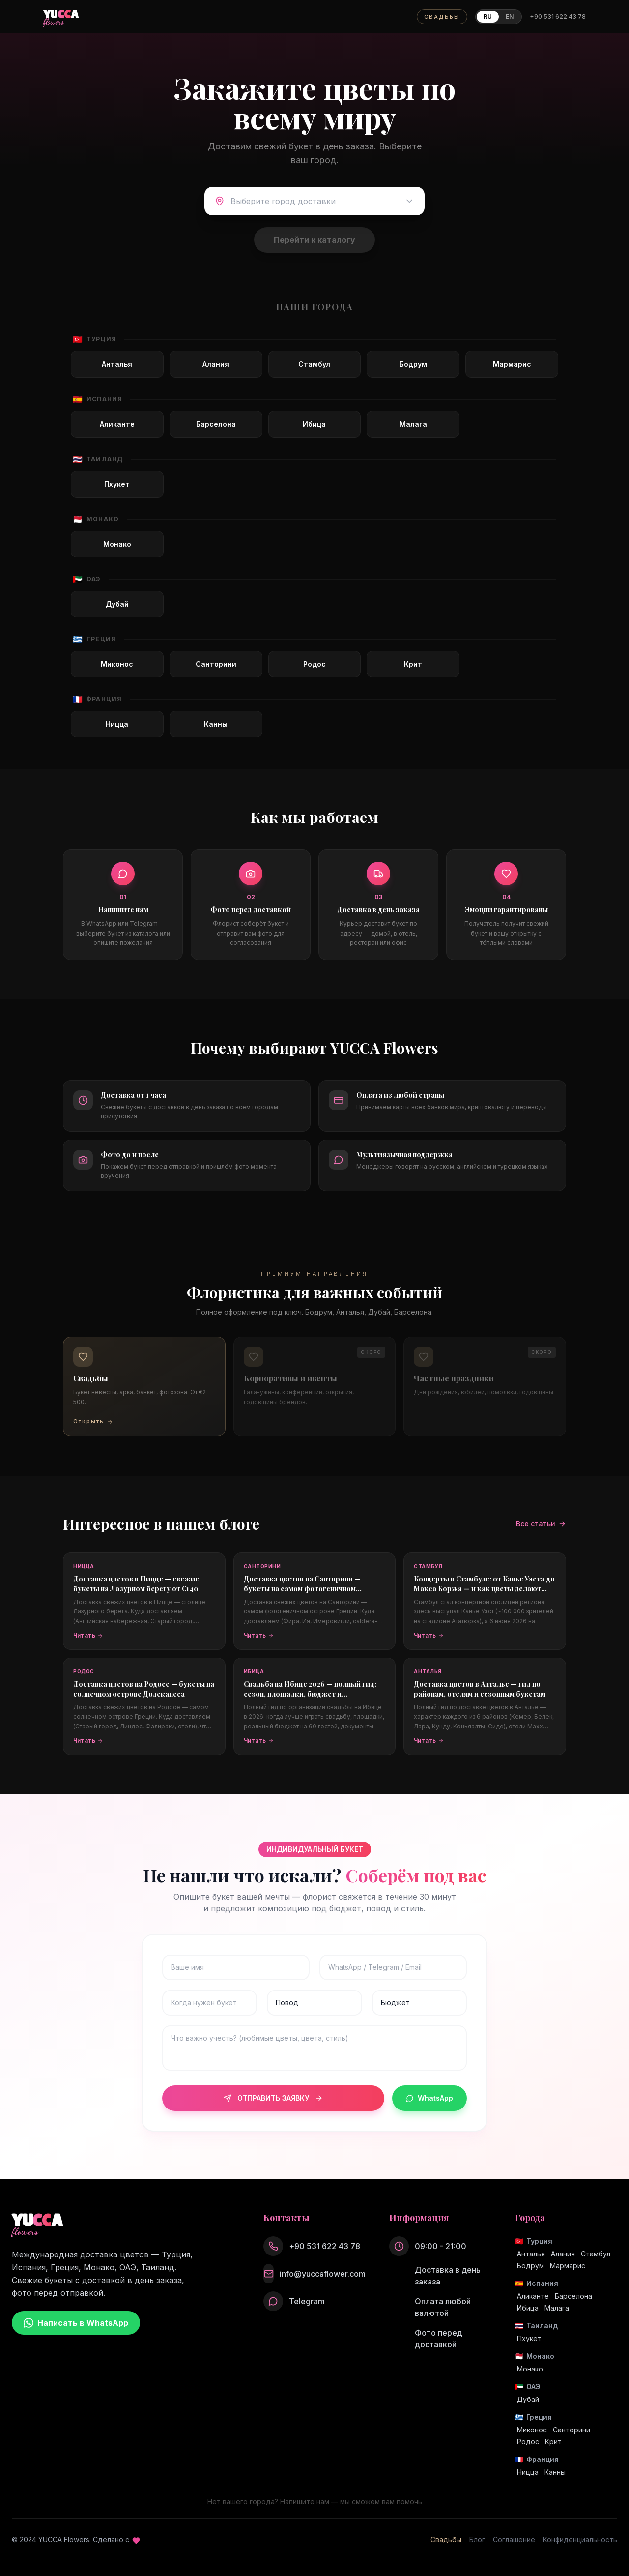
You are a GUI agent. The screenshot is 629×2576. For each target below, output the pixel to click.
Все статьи (541, 1524)
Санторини (571, 2430)
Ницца (528, 2472)
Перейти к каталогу (314, 240)
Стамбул (595, 2254)
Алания (563, 2254)
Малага (556, 2308)
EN (510, 16)
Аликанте (533, 2296)
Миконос (532, 2430)
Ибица (528, 2308)
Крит (553, 2441)
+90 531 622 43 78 (558, 16)
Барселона (573, 2296)
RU (488, 16)
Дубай (528, 2399)
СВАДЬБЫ (442, 16)
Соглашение (514, 2539)
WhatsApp (429, 2098)
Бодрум (530, 2265)
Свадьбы (445, 2539)
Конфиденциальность (580, 2539)
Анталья (531, 2254)
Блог (477, 2539)
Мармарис (567, 2265)
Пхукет (529, 2338)
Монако (530, 2369)
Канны (555, 2472)
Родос (528, 2441)
